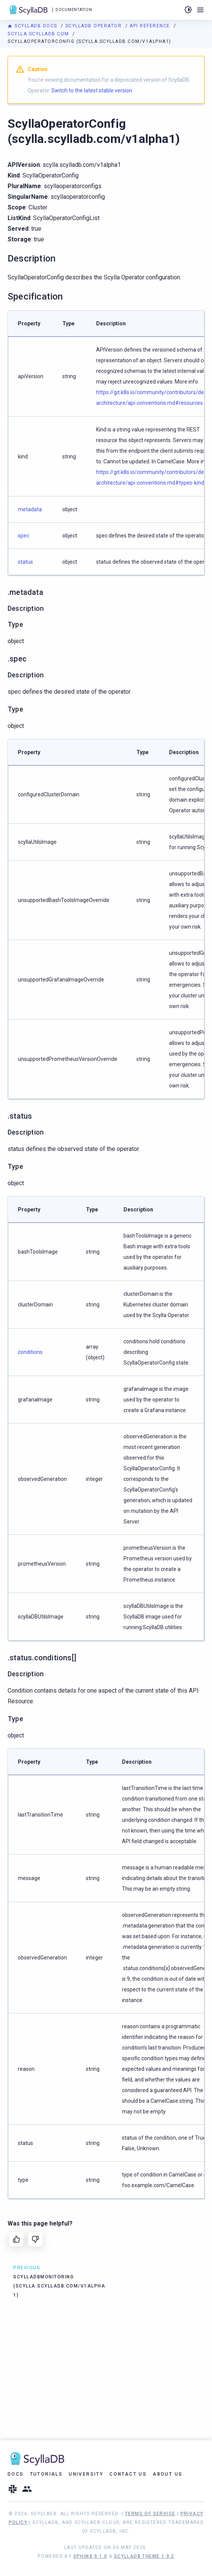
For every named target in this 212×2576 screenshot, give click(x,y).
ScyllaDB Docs (33, 26)
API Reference (151, 26)
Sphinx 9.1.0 (90, 2556)
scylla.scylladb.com (39, 33)
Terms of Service (150, 2513)
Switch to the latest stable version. (92, 90)
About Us (167, 2474)
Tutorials (46, 2474)
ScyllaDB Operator (94, 26)
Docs (16, 2474)
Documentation (73, 10)
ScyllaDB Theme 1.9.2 (144, 2556)
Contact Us (128, 2474)
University (86, 2474)
